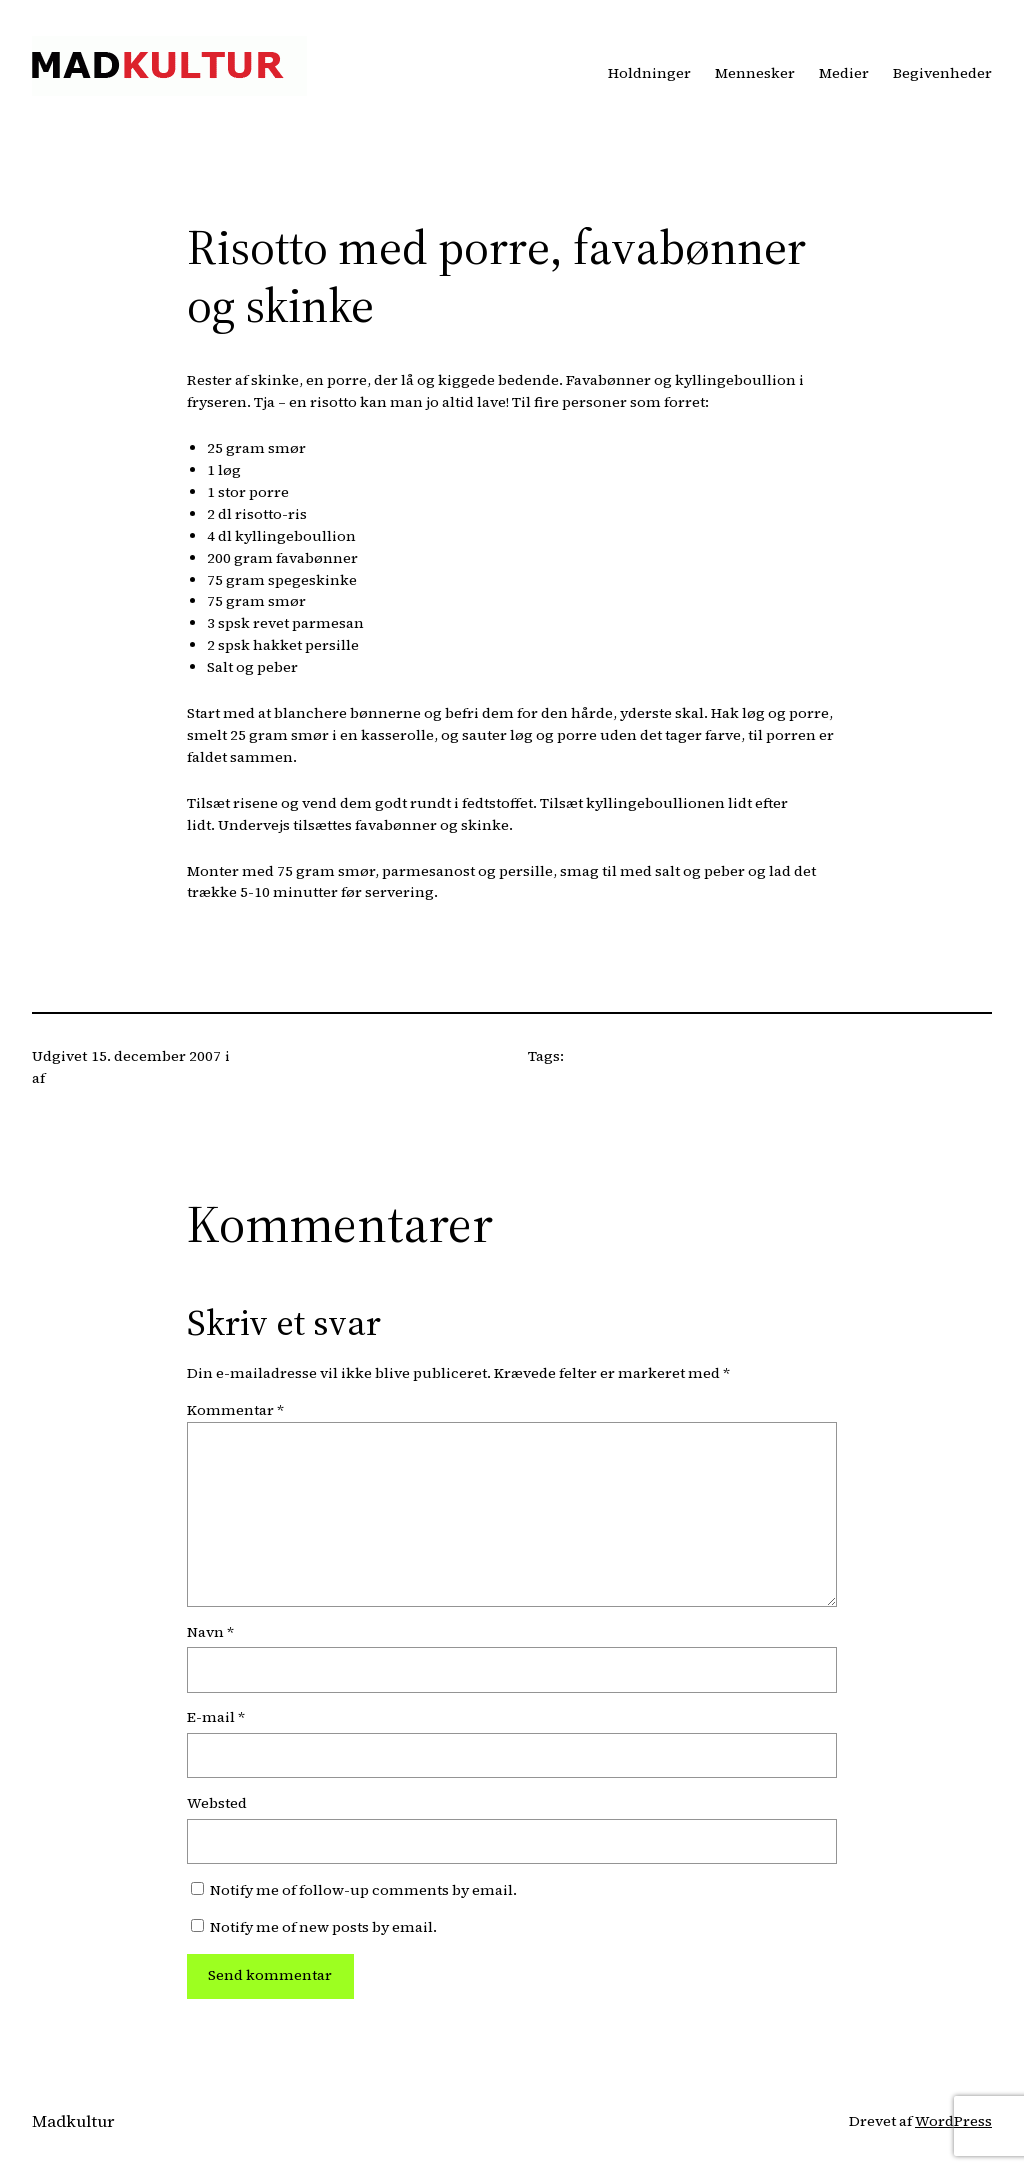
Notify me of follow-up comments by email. (363, 1890)
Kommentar (235, 1410)
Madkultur (73, 2121)
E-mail (216, 1717)
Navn (210, 1632)
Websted (217, 1803)
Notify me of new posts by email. (323, 1927)
